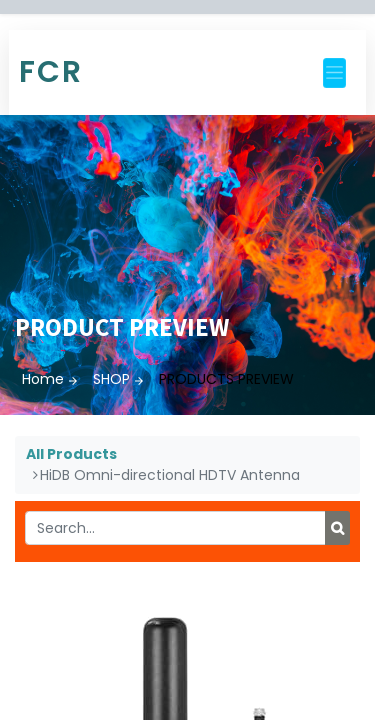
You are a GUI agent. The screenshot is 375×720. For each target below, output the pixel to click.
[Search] (337, 528)
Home (43, 379)
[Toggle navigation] (334, 73)
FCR (51, 72)
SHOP (111, 379)
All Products (71, 454)
